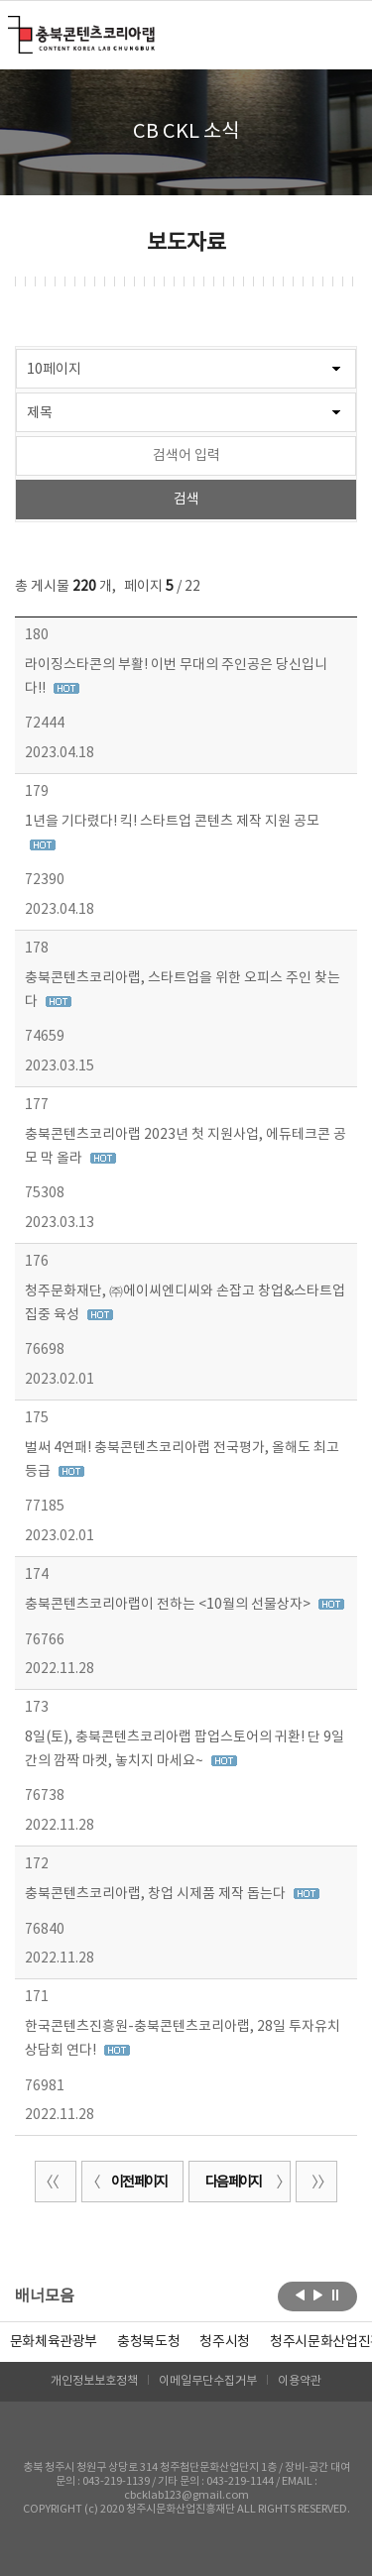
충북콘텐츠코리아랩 (12, 27)
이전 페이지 (127, 2182)
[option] (148, 2342)
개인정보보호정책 (94, 2381)
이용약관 (299, 2381)
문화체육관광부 (54, 2342)
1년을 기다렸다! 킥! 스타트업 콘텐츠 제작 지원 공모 (172, 822)
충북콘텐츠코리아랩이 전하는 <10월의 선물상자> (169, 1605)
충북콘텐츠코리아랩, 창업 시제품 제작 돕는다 (157, 1894)
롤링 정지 (335, 2294)
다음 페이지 (245, 2182)
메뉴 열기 (344, 34)
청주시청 (224, 2342)
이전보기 (300, 2294)
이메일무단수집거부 (208, 2381)
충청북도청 (148, 2342)
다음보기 (317, 2294)
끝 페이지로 (316, 2181)
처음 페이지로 (55, 2181)
